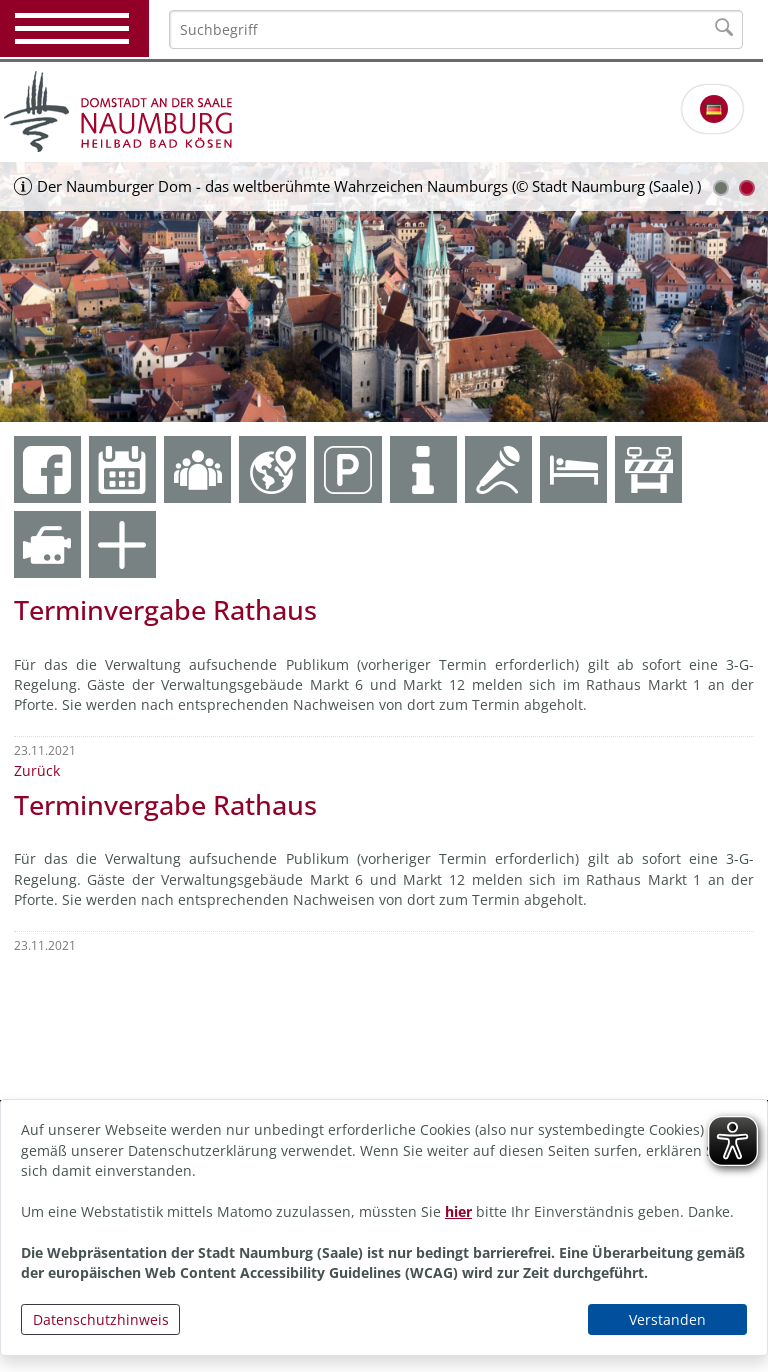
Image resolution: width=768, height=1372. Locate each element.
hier (458, 1211)
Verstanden (667, 1319)
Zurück (37, 770)
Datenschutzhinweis (101, 1319)
